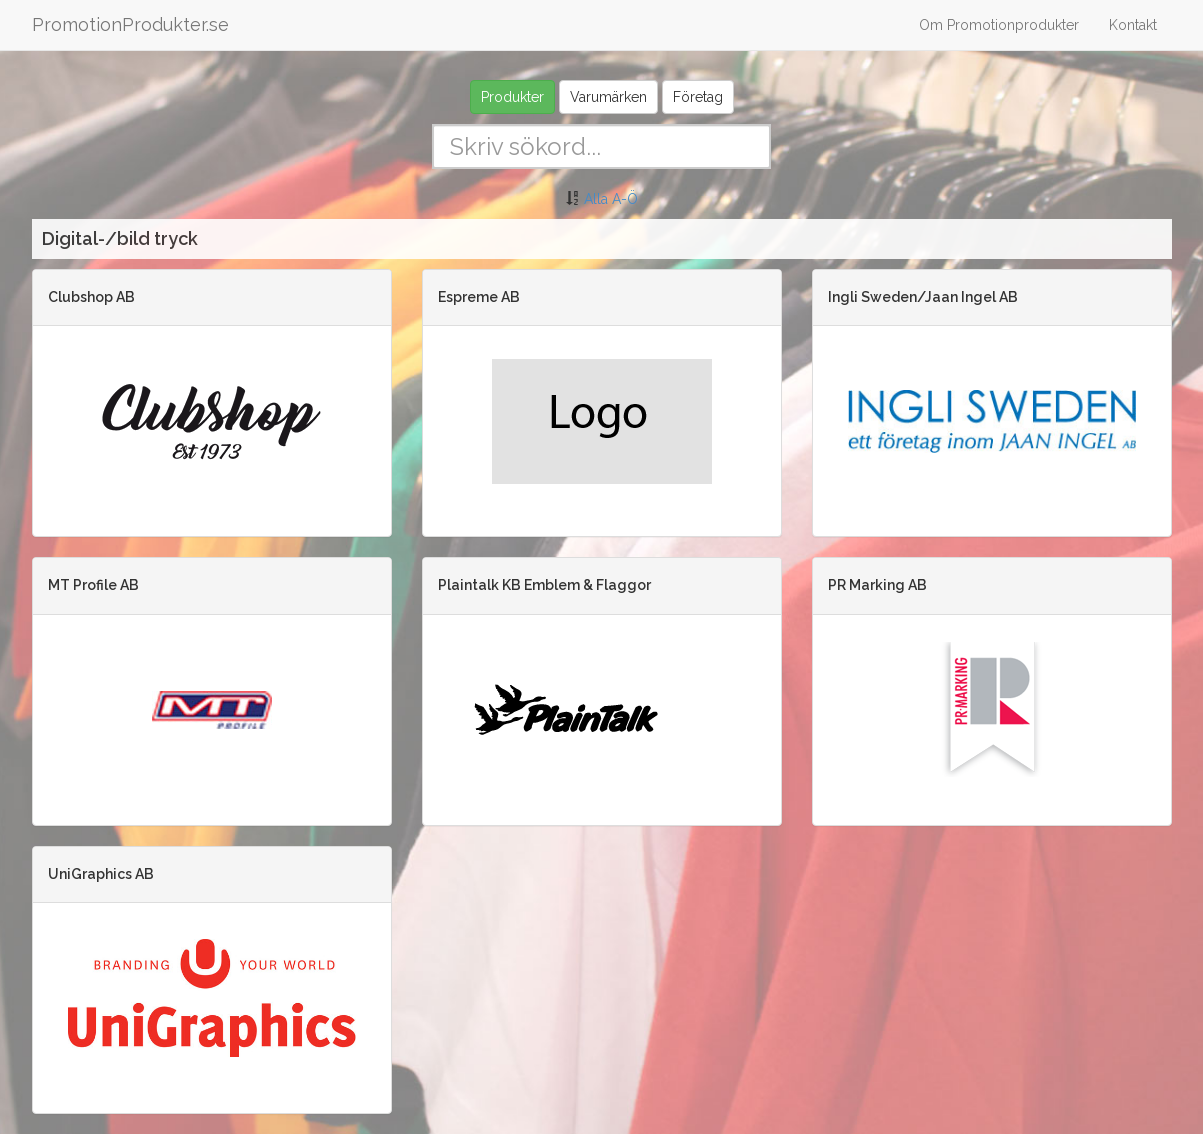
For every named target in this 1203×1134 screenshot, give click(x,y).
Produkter (512, 97)
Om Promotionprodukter (999, 25)
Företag (698, 97)
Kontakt (1133, 25)
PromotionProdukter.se (130, 24)
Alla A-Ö (611, 199)
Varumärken (608, 97)
